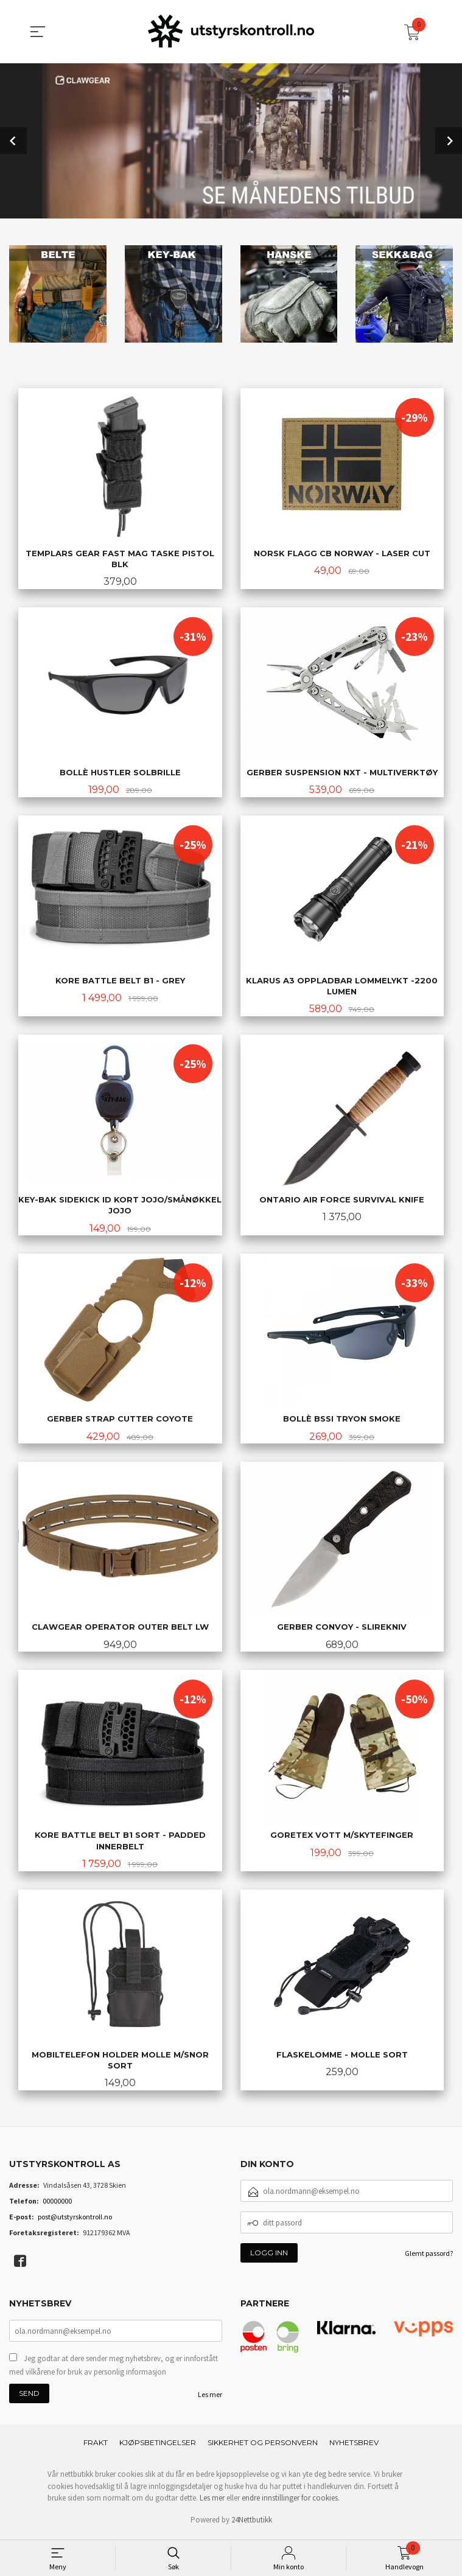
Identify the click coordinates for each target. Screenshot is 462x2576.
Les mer (210, 2398)
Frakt (95, 2446)
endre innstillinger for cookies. (291, 2502)
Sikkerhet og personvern (263, 2446)
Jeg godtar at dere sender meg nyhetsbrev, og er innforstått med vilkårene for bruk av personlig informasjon (113, 2369)
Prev (13, 140)
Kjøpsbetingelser (157, 2446)
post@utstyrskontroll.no (75, 2221)
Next (448, 140)
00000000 (57, 2205)
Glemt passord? (429, 2258)
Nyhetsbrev (354, 2446)
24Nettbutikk (251, 2524)
